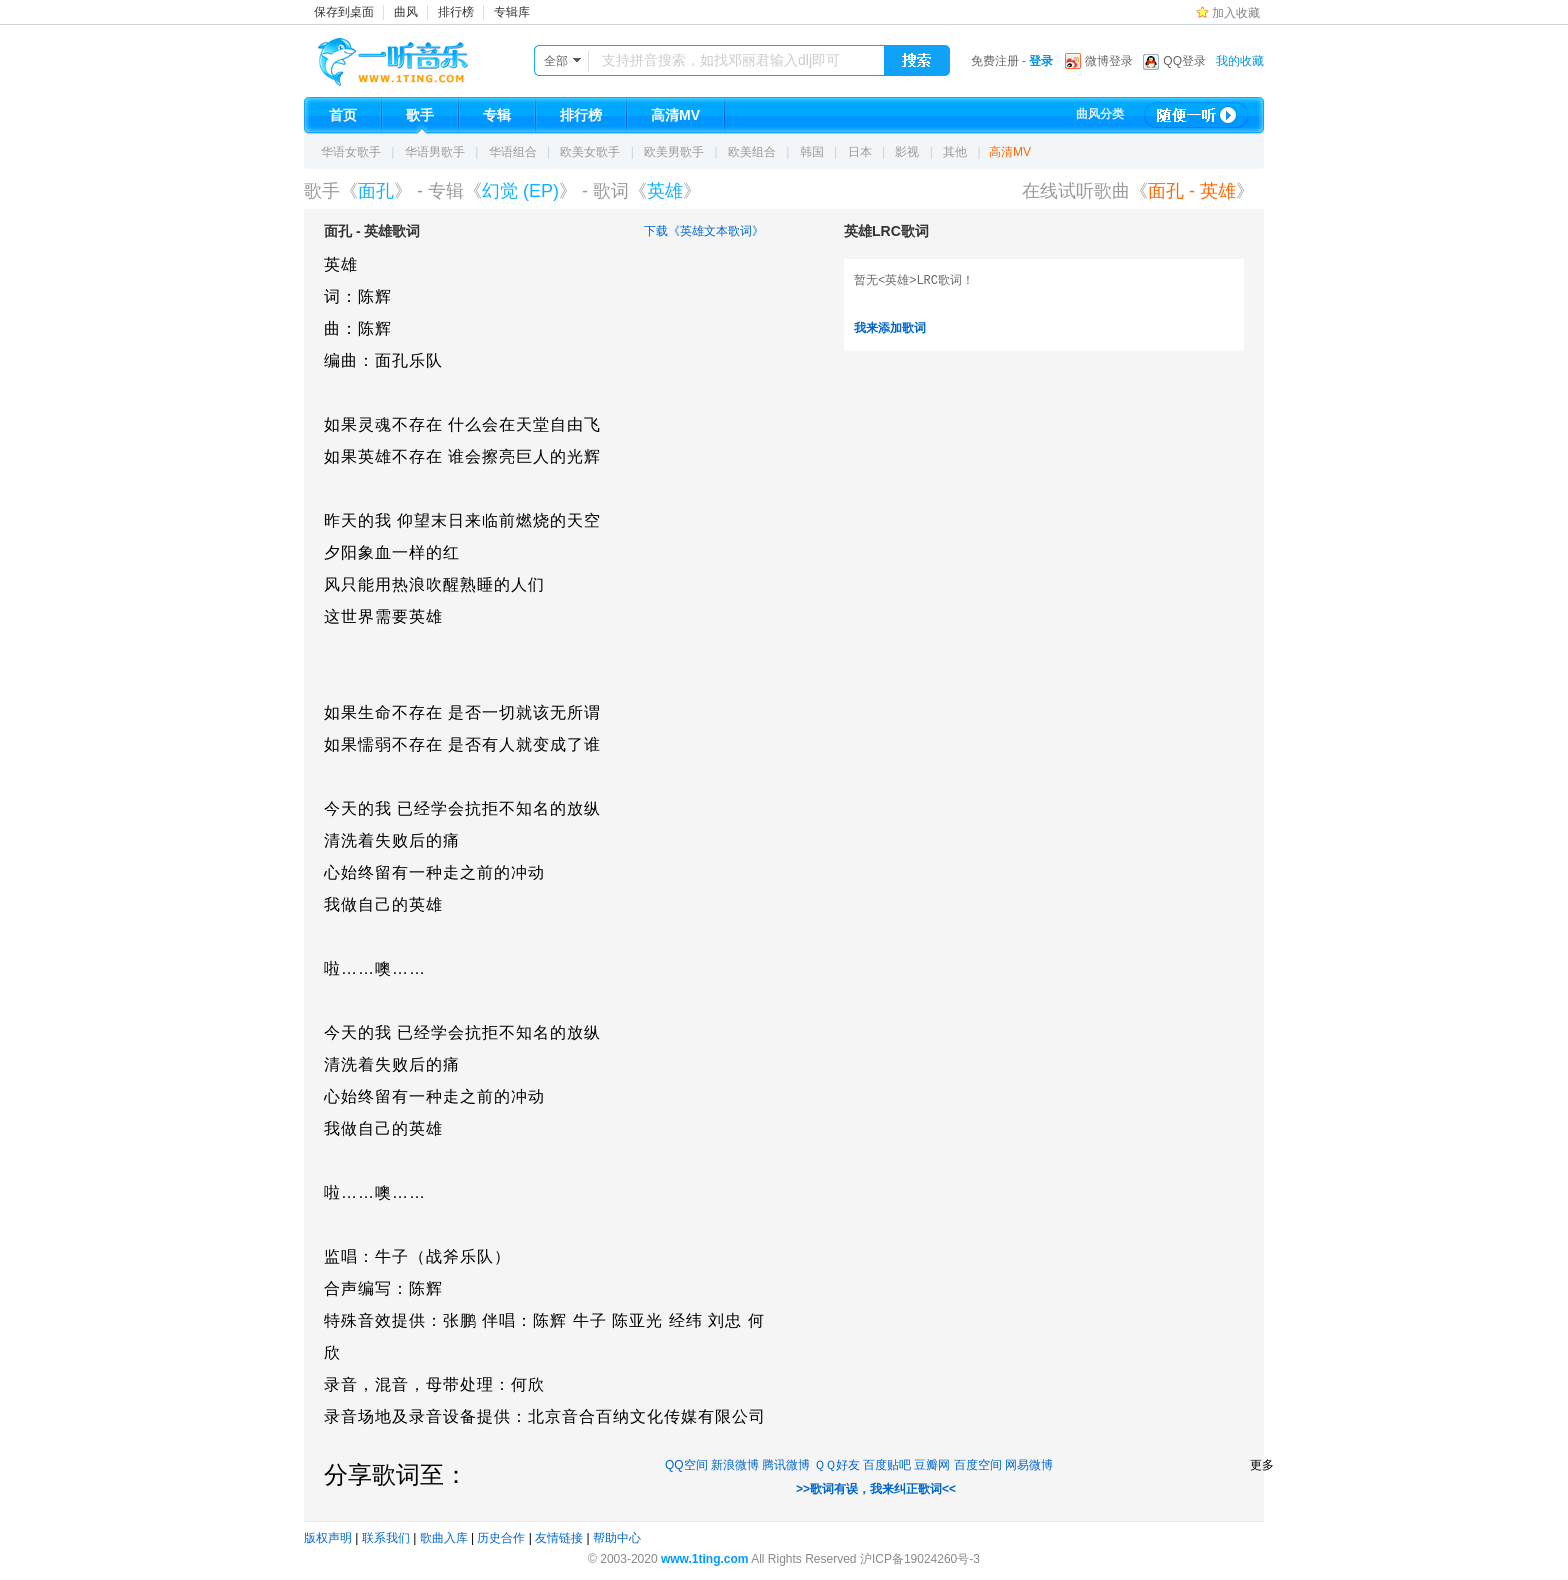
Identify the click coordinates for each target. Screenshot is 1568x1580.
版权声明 (328, 1538)
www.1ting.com (705, 1559)
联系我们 (386, 1538)
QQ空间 (686, 1465)
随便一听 (1196, 115)
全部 (556, 61)
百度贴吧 (887, 1465)
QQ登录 (1184, 61)
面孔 (376, 191)
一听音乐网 (421, 57)
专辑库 (512, 12)
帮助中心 (617, 1538)
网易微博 (1029, 1465)
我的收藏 (1240, 61)
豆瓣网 (932, 1465)
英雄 (665, 191)
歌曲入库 (444, 1538)
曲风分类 (1100, 114)
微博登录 (1109, 61)
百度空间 (978, 1465)
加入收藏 (1236, 13)
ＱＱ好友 (837, 1465)
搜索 (917, 61)
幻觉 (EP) (520, 191)
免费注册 (995, 61)
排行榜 (456, 12)
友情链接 (559, 1538)
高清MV (1010, 152)
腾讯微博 (786, 1465)
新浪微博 (735, 1465)
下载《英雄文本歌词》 (704, 231)
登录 (1041, 61)
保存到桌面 (344, 12)
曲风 (406, 12)
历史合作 (501, 1538)
